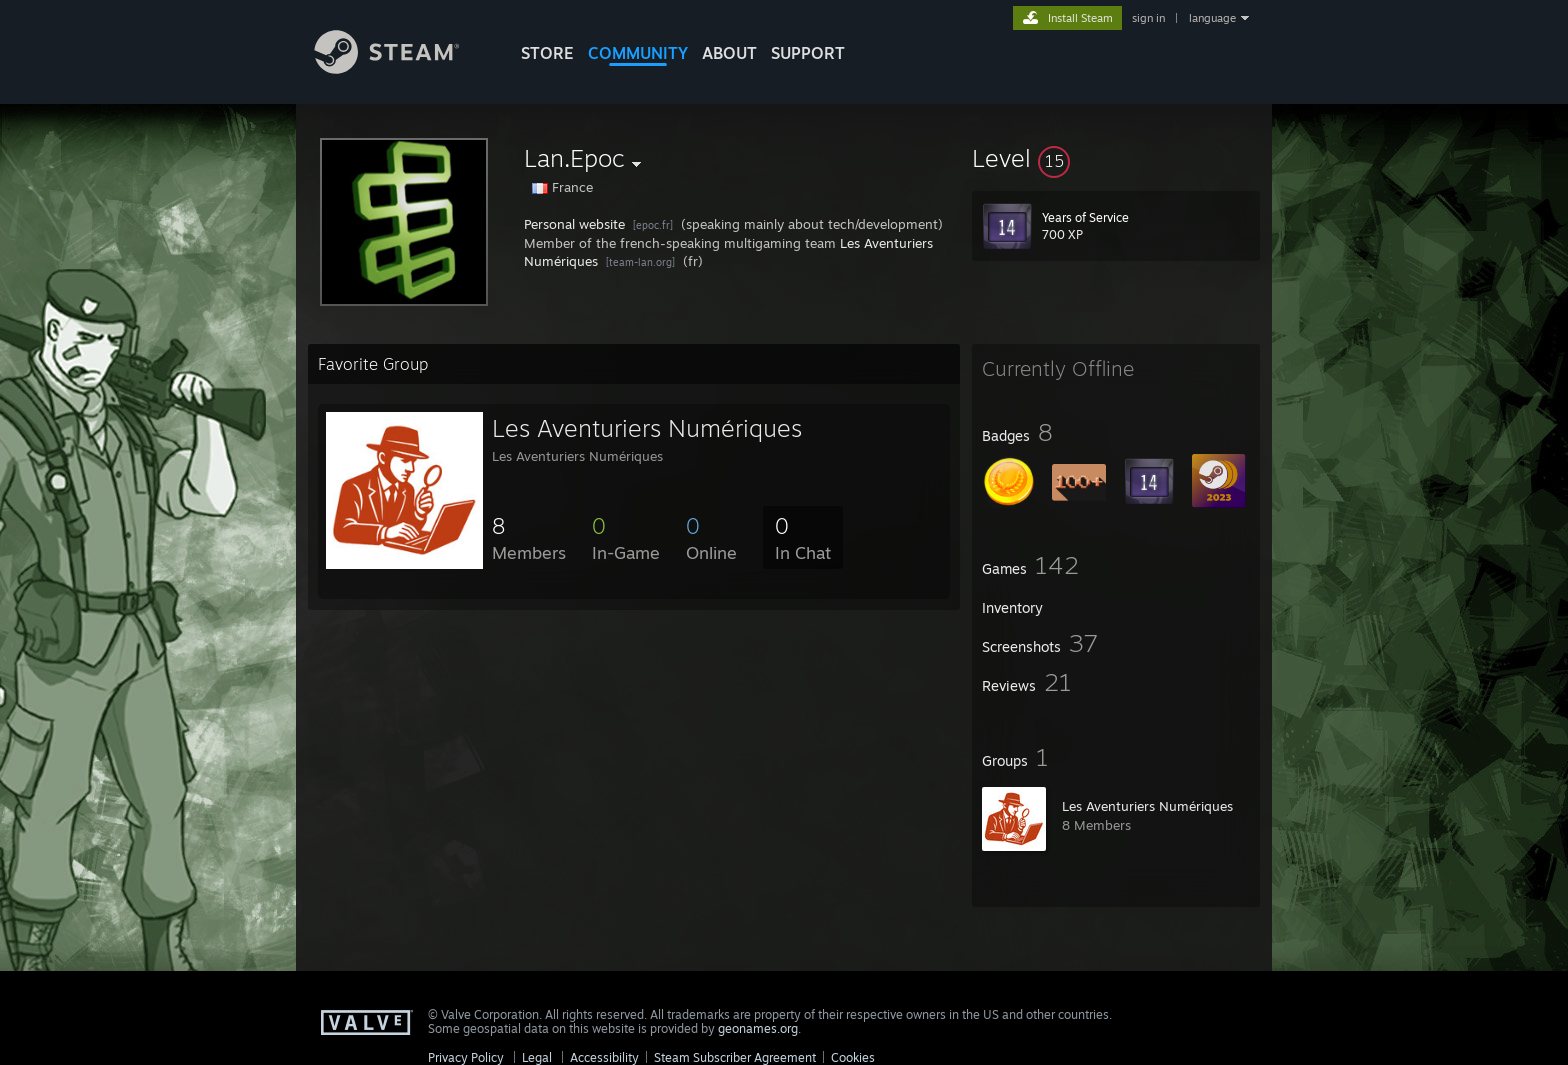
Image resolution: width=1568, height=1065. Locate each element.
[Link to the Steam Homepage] (402, 68)
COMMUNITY (638, 53)
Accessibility (604, 1057)
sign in (1148, 18)
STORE (547, 53)
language (1212, 18)
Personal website (574, 224)
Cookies (853, 1057)
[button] (1116, 158)
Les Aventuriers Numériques (1147, 806)
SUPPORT (808, 53)
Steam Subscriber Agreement (735, 1057)
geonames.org (758, 1028)
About (729, 53)
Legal (537, 1057)
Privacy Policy (466, 1057)
